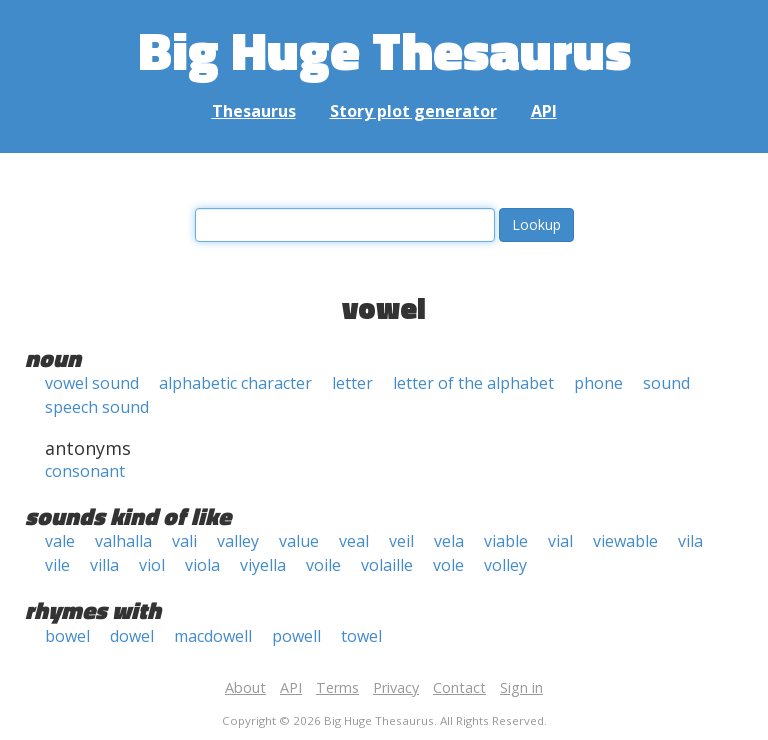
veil (401, 541)
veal (354, 541)
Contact (459, 687)
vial (560, 541)
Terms (337, 687)
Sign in (521, 687)
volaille (387, 565)
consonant (85, 471)
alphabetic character (235, 383)
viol (152, 565)
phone (598, 383)
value (299, 541)
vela (449, 541)
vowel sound (92, 383)
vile (57, 565)
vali (184, 541)
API (544, 111)
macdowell (213, 636)
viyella (263, 565)
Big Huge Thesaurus (384, 49)
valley (238, 541)
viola (202, 565)
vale (60, 541)
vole (448, 565)
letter (352, 383)
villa (104, 565)
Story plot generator (413, 111)
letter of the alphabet (473, 383)
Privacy (396, 687)
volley (505, 565)
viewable (625, 541)
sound (666, 383)
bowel (67, 636)
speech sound (97, 407)
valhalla (123, 541)
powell (296, 636)
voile (323, 565)
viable (506, 541)
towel (361, 636)
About (245, 687)
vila (690, 541)
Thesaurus (254, 111)
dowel (132, 636)
